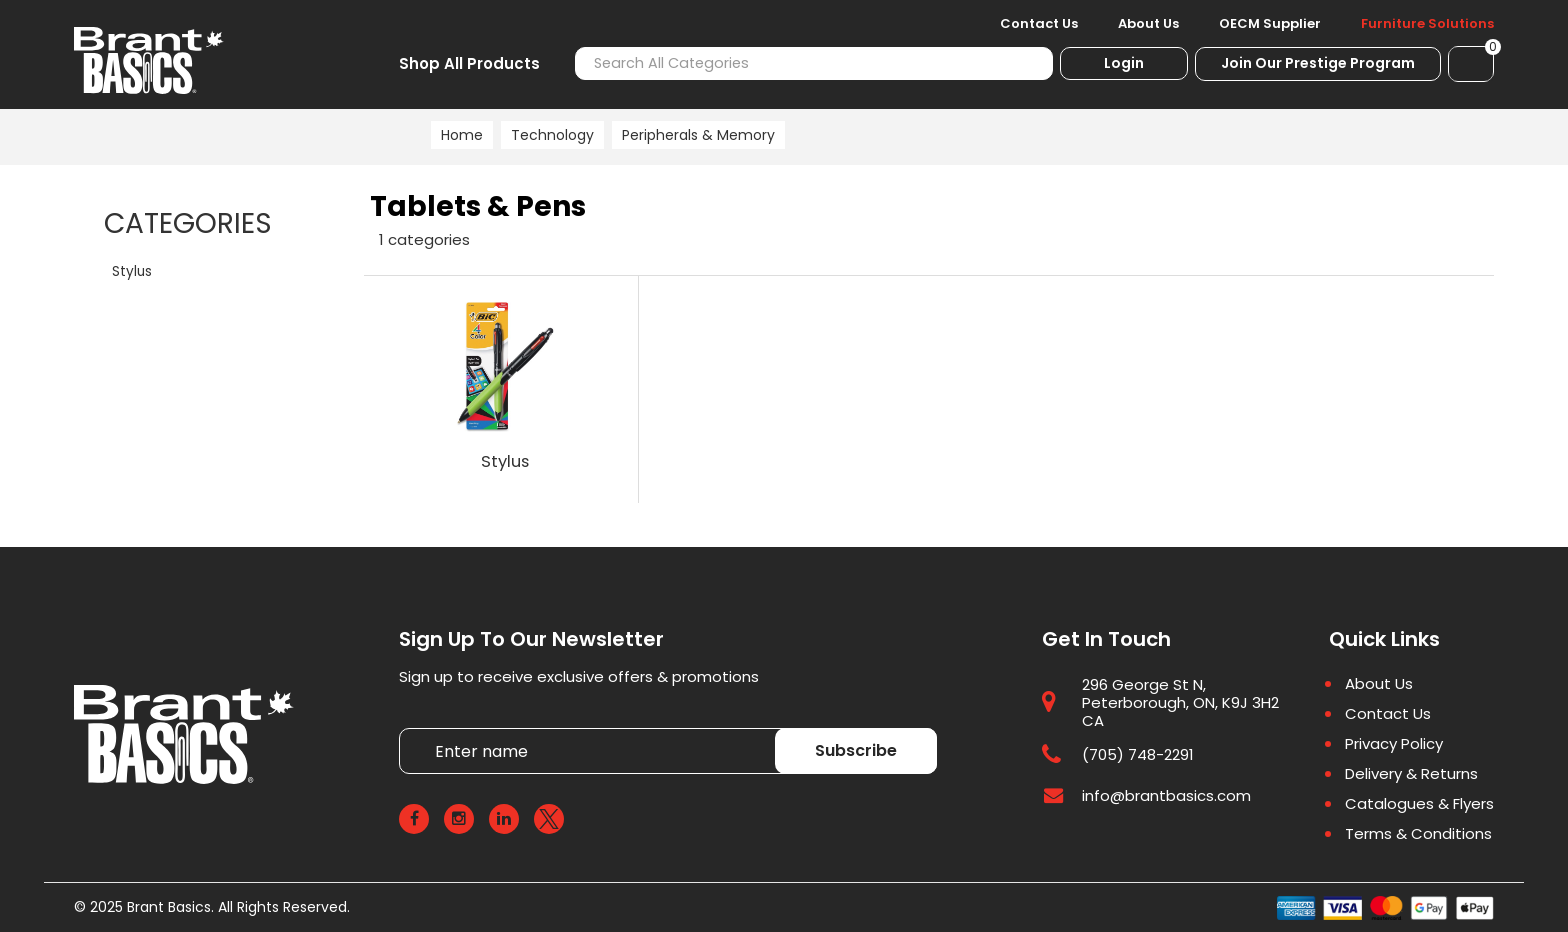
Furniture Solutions (1427, 24)
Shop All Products (469, 63)
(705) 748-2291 (1138, 755)
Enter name (404, 728)
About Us (1148, 24)
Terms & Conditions (1418, 834)
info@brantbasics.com (1166, 796)
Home (462, 135)
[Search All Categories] (814, 63)
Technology (552, 135)
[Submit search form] (1026, 63)
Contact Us (1039, 24)
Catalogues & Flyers (1419, 804)
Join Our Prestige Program (1318, 63)
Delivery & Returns (1411, 774)
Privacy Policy (1394, 744)
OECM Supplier (1270, 24)
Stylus (132, 271)
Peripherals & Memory (698, 135)
